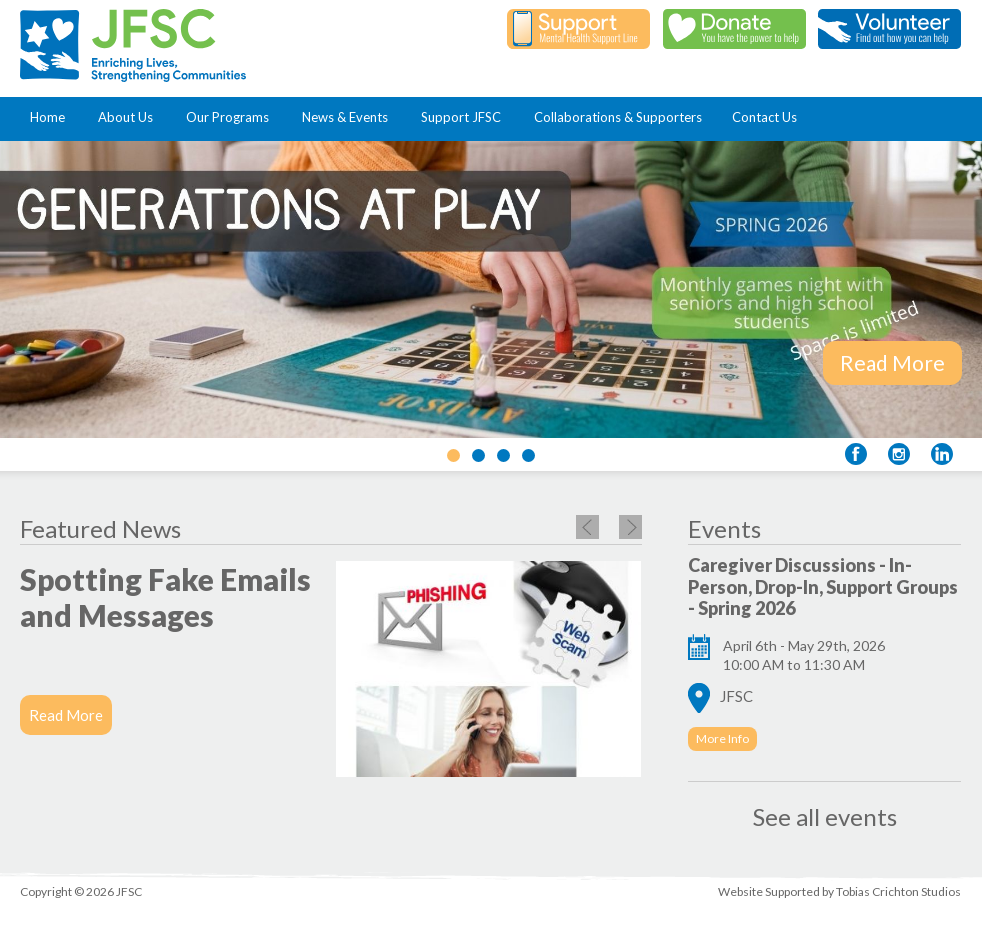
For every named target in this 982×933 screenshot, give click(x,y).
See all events (825, 816)
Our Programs (231, 117)
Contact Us (764, 117)
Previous (587, 527)
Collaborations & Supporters (618, 117)
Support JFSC (465, 117)
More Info (722, 738)
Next (630, 527)
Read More (892, 362)
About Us (129, 117)
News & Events (349, 117)
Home (51, 117)
